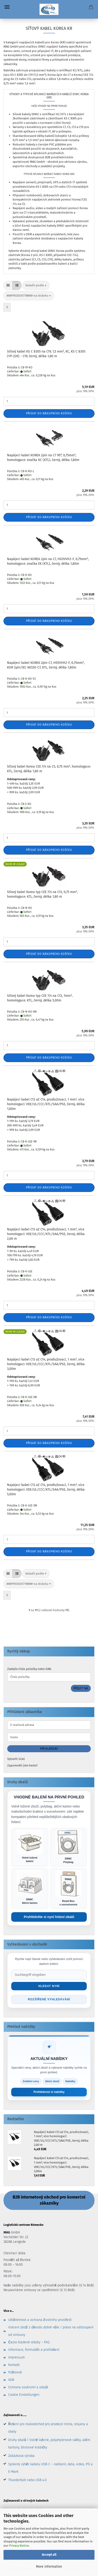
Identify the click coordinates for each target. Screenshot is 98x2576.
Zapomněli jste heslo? (22, 1765)
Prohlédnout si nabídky (49, 2092)
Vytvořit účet (16, 1759)
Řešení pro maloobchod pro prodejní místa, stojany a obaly (48, 2428)
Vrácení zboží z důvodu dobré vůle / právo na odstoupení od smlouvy (51, 2331)
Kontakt (14, 2365)
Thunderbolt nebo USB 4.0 (27, 2480)
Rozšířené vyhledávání (49, 1999)
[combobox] (36, 285)
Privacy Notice (19, 2545)
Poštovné (15, 2372)
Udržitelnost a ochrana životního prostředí (40, 2320)
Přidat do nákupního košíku (49, 413)
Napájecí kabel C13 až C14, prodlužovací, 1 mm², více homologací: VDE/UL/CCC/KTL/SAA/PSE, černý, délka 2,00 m (46, 1234)
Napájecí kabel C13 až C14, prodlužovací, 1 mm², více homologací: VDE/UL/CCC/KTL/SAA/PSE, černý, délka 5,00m (46, 1489)
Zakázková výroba (21, 2456)
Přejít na (80, 1688)
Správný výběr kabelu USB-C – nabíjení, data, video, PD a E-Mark (50, 2468)
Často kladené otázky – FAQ (29, 2342)
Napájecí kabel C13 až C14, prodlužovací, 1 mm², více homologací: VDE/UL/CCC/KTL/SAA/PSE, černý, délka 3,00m (46, 1364)
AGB (11, 2380)
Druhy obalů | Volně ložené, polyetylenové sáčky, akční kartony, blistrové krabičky (49, 2443)
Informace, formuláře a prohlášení (33, 2350)
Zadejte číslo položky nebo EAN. (29, 1669)
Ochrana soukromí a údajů (28, 2387)
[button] (8, 285)
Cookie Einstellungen (23, 2395)
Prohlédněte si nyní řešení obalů (49, 1917)
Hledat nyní (49, 1986)
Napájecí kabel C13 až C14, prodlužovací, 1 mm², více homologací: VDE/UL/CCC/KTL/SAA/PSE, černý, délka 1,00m (46, 1104)
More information (49, 2567)
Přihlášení (49, 1748)
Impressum (16, 2357)
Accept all (49, 2555)
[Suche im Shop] (49, 1975)
